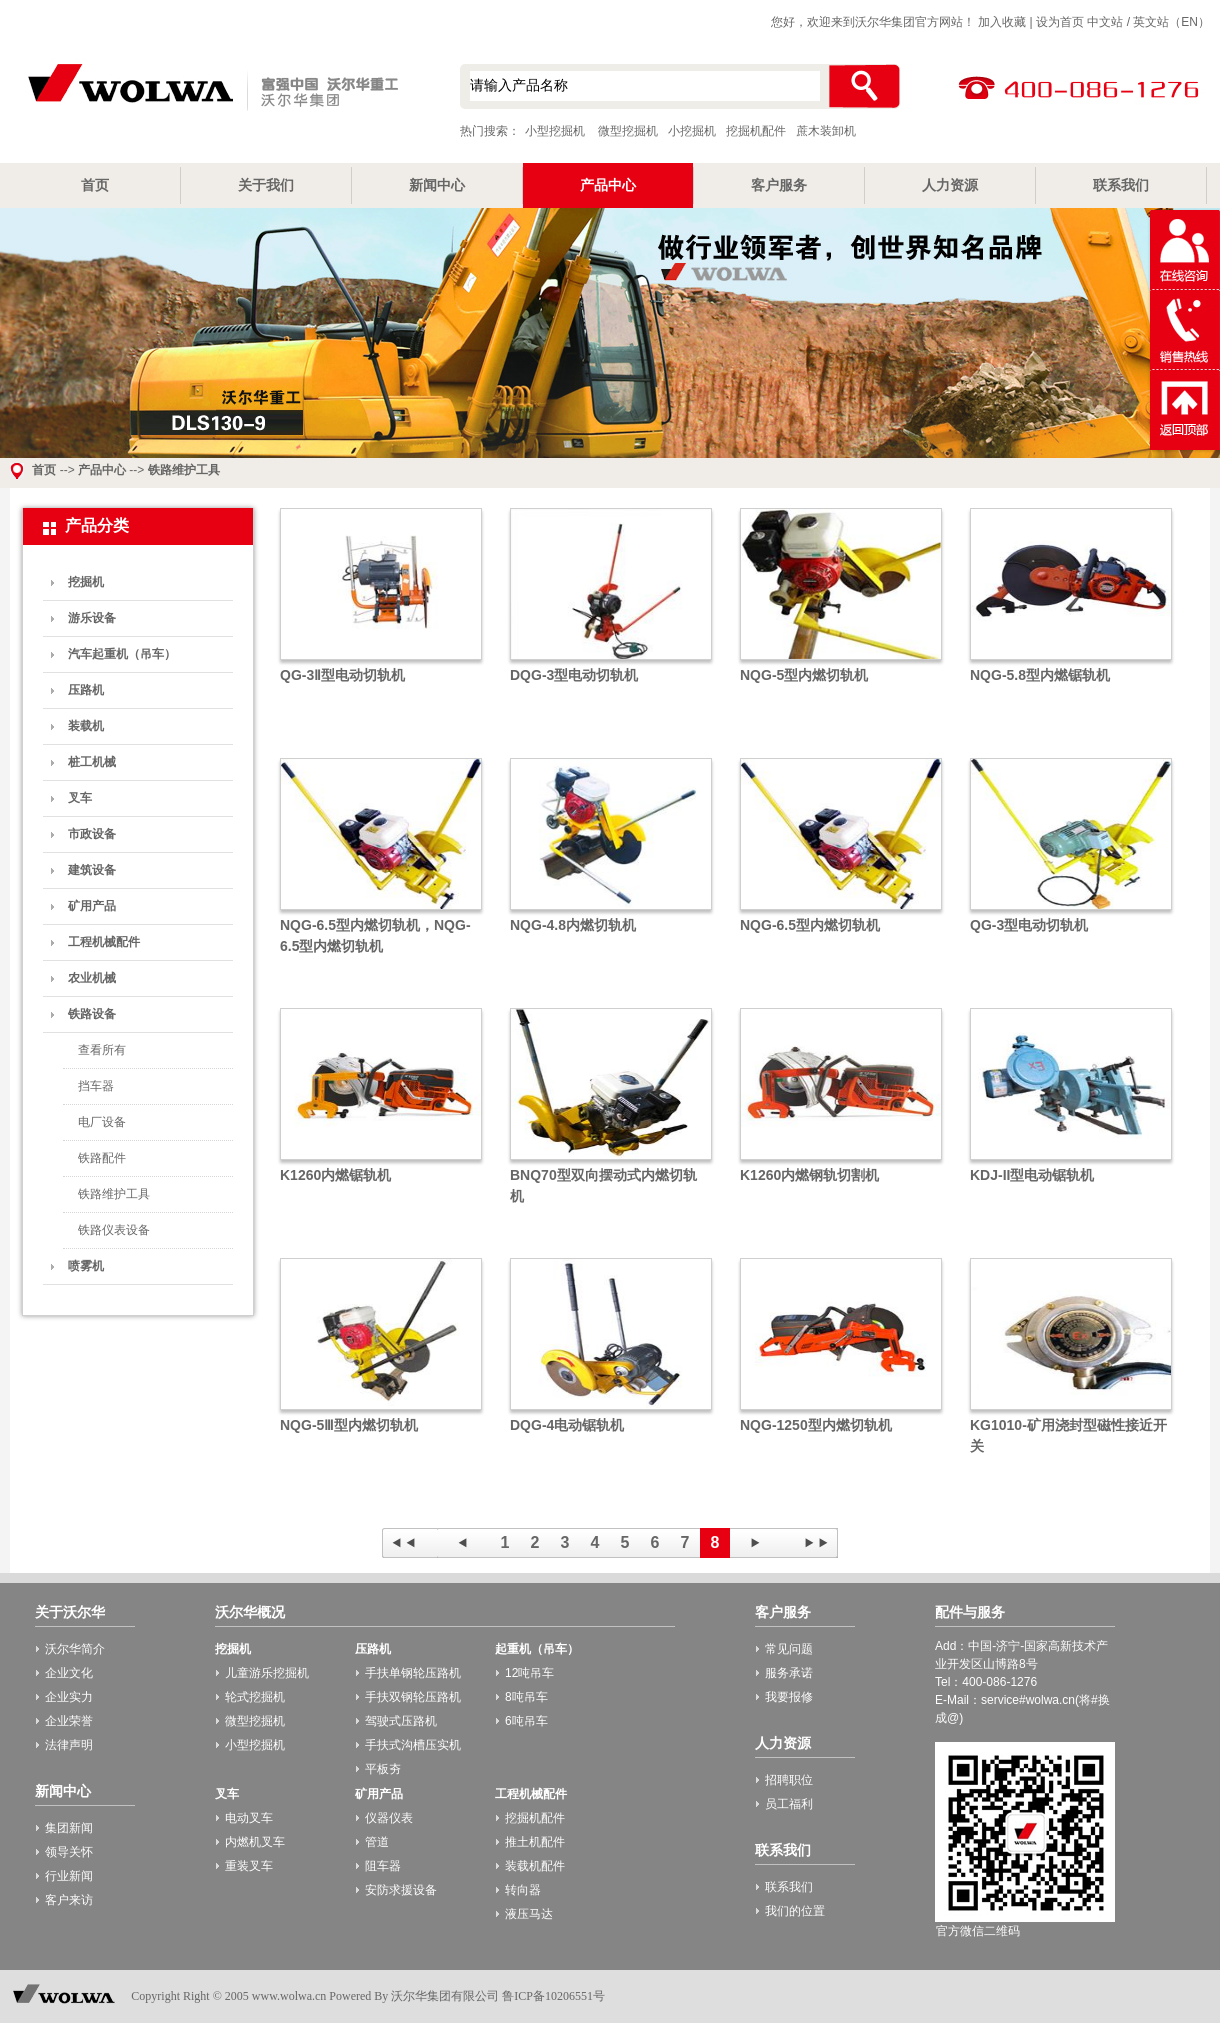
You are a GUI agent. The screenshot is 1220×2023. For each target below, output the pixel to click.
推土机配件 (535, 1842)
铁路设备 (92, 1014)
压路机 (86, 690)
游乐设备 (92, 618)
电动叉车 (249, 1818)
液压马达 (529, 1914)
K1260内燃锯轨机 (335, 1175)
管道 (377, 1842)
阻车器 (383, 1866)
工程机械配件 (104, 942)
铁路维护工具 (184, 470)
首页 (95, 185)
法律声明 (69, 1745)
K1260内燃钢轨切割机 (809, 1175)
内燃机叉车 (255, 1842)
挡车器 (96, 1086)
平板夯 (383, 1769)
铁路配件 (102, 1158)
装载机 (86, 726)
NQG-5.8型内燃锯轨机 (1040, 675)
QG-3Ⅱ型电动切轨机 (342, 675)
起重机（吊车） (537, 1649)
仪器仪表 (389, 1818)
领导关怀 (69, 1852)
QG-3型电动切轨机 (1029, 925)
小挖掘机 (692, 131)
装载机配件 (535, 1866)
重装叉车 (249, 1866)
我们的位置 (795, 1911)
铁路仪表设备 (114, 1230)
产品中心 (608, 185)
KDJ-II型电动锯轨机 (1032, 1175)
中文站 (1105, 22)
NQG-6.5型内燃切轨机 (810, 925)
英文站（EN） (1171, 22)
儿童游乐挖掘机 (267, 1673)
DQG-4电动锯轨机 (567, 1425)
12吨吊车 (529, 1673)
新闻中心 (437, 185)
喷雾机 (86, 1266)
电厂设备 (102, 1122)
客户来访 (69, 1900)
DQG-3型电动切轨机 (574, 675)
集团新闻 (69, 1828)
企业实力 (69, 1697)
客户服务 (779, 185)
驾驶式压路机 (401, 1721)
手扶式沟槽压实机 (413, 1745)
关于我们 (266, 185)
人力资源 (950, 185)
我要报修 (789, 1697)
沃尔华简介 (75, 1649)
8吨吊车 (526, 1697)
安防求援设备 (401, 1890)
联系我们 (1121, 185)
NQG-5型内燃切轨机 (804, 675)
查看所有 (102, 1050)
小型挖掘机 (210, 89)
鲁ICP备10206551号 (553, 1996)
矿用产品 (92, 906)
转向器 (523, 1890)
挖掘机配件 (756, 131)
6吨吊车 (526, 1721)
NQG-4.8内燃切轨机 (573, 925)
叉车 (80, 798)
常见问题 (789, 1649)
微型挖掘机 (628, 131)
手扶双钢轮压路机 (413, 1697)
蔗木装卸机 (826, 131)
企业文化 (69, 1673)
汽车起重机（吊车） (122, 654)
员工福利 (789, 1804)
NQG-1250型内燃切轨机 (816, 1425)
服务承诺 (789, 1673)
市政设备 (92, 834)
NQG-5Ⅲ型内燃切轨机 (349, 1425)
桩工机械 (92, 762)
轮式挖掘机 (255, 1697)
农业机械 (92, 978)
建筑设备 (92, 870)
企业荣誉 (69, 1721)
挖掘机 (86, 582)
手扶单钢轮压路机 (413, 1673)
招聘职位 (789, 1780)
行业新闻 (69, 1876)
